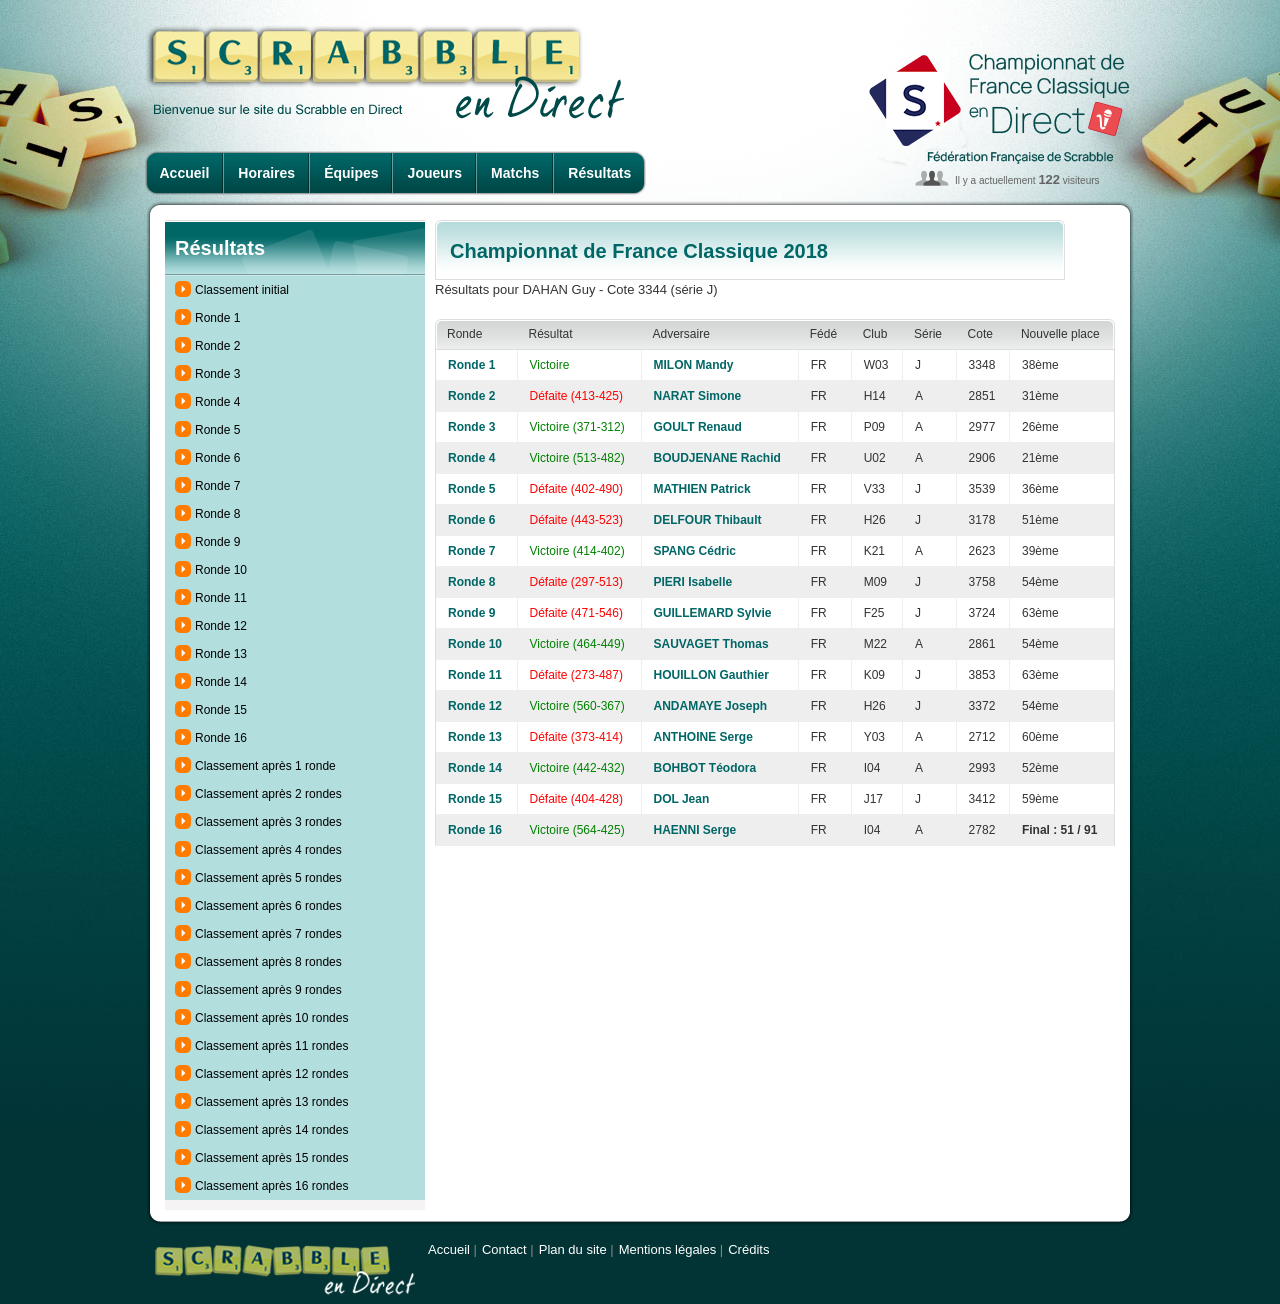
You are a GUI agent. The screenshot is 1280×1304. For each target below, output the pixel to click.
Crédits (748, 1249)
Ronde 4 (217, 402)
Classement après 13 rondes (271, 1102)
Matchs (515, 173)
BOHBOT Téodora (705, 768)
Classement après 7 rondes (268, 934)
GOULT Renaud (698, 427)
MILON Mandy (694, 365)
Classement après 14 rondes (271, 1130)
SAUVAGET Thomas (711, 644)
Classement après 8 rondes (268, 962)
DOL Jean (682, 799)
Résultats (599, 173)
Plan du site (573, 1249)
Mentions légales (668, 1249)
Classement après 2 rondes (268, 794)
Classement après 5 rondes (268, 878)
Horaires (266, 173)
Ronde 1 (217, 318)
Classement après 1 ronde (265, 766)
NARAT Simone (698, 396)
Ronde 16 (221, 738)
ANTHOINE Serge (703, 737)
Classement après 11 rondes (271, 1046)
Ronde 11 (221, 598)
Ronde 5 (217, 430)
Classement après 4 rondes (268, 850)
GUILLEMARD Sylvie (713, 613)
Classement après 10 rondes (271, 1018)
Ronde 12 (221, 626)
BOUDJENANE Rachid (717, 458)
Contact (504, 1249)
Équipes (351, 173)
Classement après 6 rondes (268, 906)
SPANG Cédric (695, 551)
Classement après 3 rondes (268, 822)
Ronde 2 (217, 346)
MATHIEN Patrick (702, 489)
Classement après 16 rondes (271, 1186)
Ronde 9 (217, 542)
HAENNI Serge (695, 830)
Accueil (185, 173)
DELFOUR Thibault (708, 520)
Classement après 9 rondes (268, 990)
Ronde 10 (221, 570)
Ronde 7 (217, 486)
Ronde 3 (217, 374)
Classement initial (242, 290)
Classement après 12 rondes (271, 1074)
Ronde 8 (217, 514)
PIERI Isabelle (693, 582)
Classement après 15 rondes (271, 1158)
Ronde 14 (221, 682)
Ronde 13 (221, 654)
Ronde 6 (217, 458)
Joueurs (435, 173)
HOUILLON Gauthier (711, 675)
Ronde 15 (221, 710)
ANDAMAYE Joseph (711, 706)
